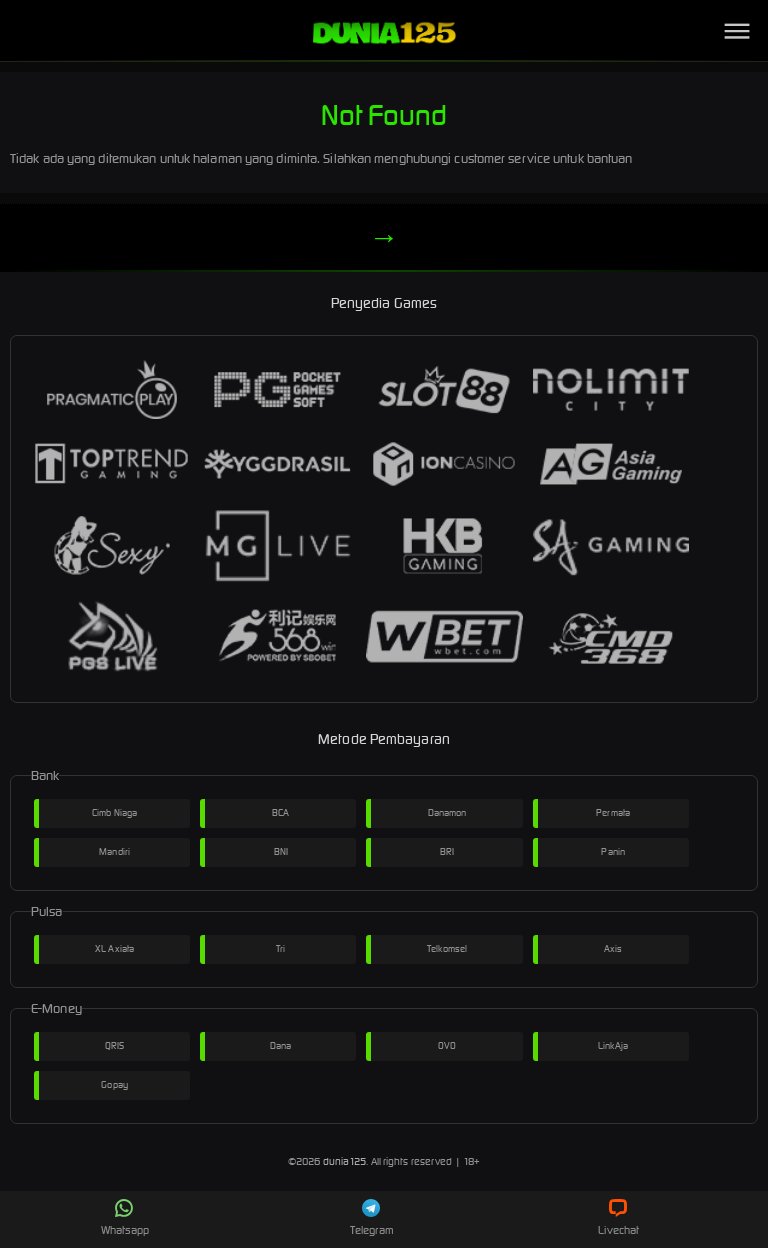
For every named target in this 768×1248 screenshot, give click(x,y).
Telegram (372, 1218)
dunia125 (345, 1161)
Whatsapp (125, 1218)
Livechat (618, 1218)
